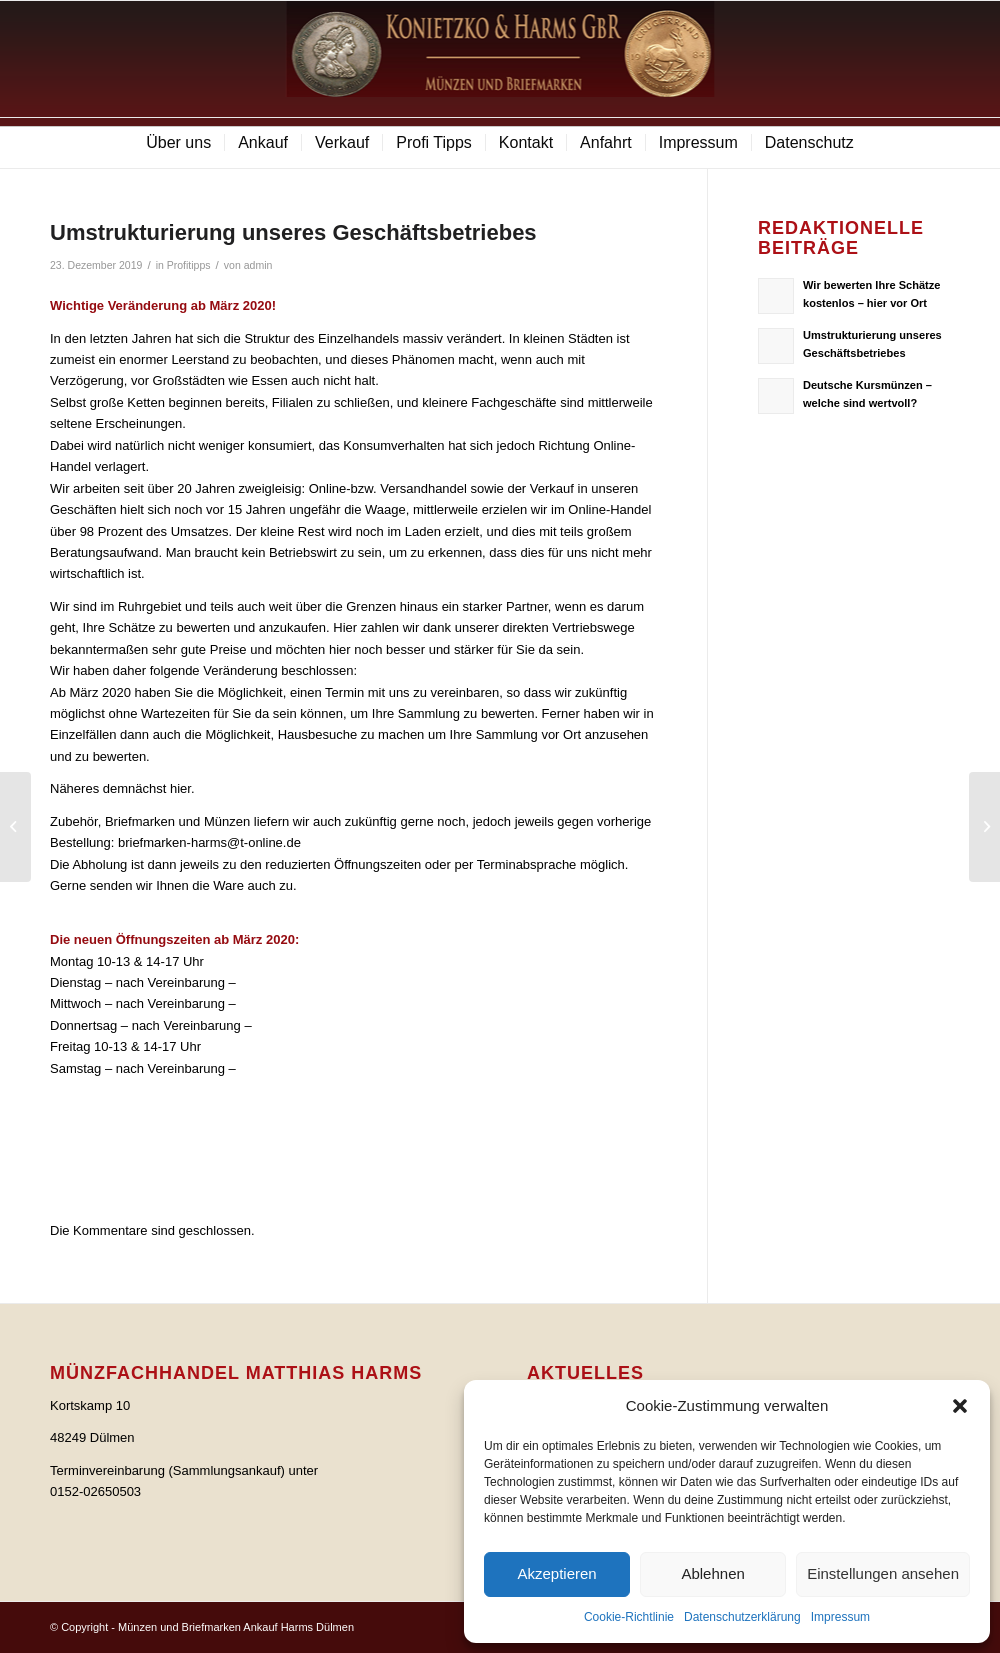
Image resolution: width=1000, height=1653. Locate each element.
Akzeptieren (556, 1573)
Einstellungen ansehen (883, 1573)
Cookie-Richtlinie (629, 1617)
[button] (960, 1406)
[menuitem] (178, 143)
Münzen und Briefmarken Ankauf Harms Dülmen (236, 1627)
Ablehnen (712, 1573)
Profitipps (189, 265)
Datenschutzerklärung (742, 1617)
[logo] (500, 59)
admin (258, 265)
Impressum (840, 1617)
